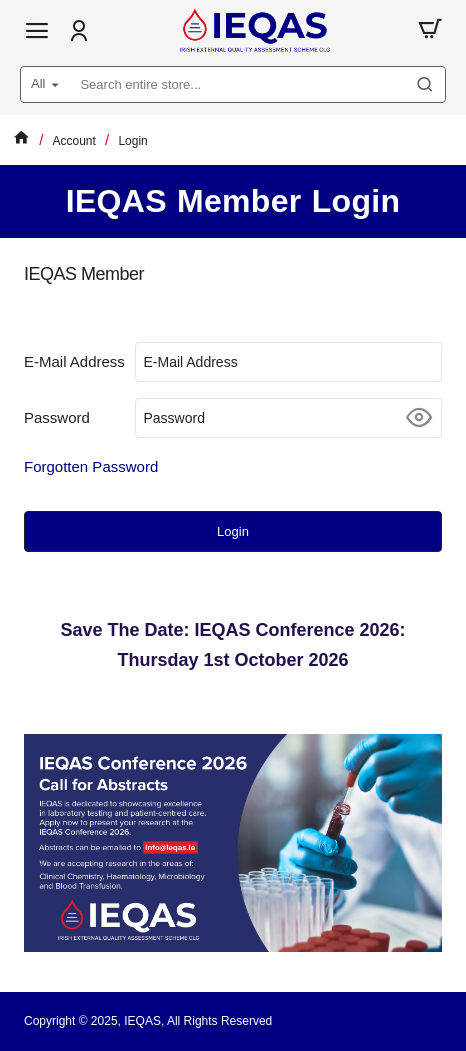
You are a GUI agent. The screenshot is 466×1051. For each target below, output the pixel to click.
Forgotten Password (91, 466)
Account (74, 141)
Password (57, 417)
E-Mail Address (74, 361)
